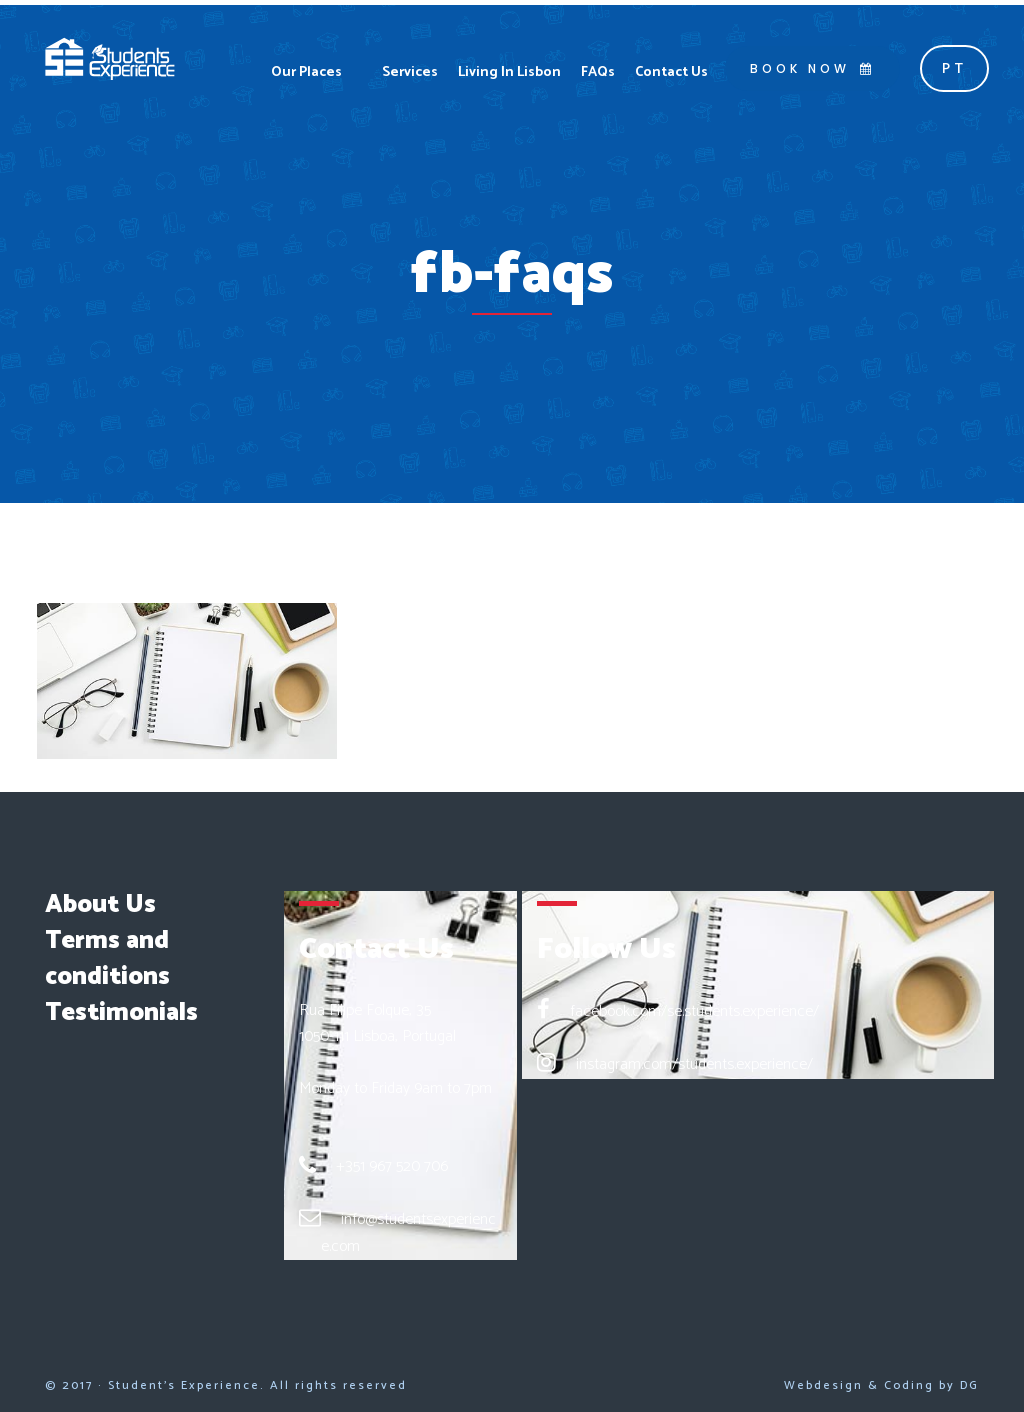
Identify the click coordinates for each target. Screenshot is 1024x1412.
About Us (100, 905)
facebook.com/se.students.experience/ (694, 1011)
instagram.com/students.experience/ (694, 1064)
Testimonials (121, 1013)
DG (969, 1385)
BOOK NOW (812, 68)
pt (954, 69)
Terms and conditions (107, 959)
